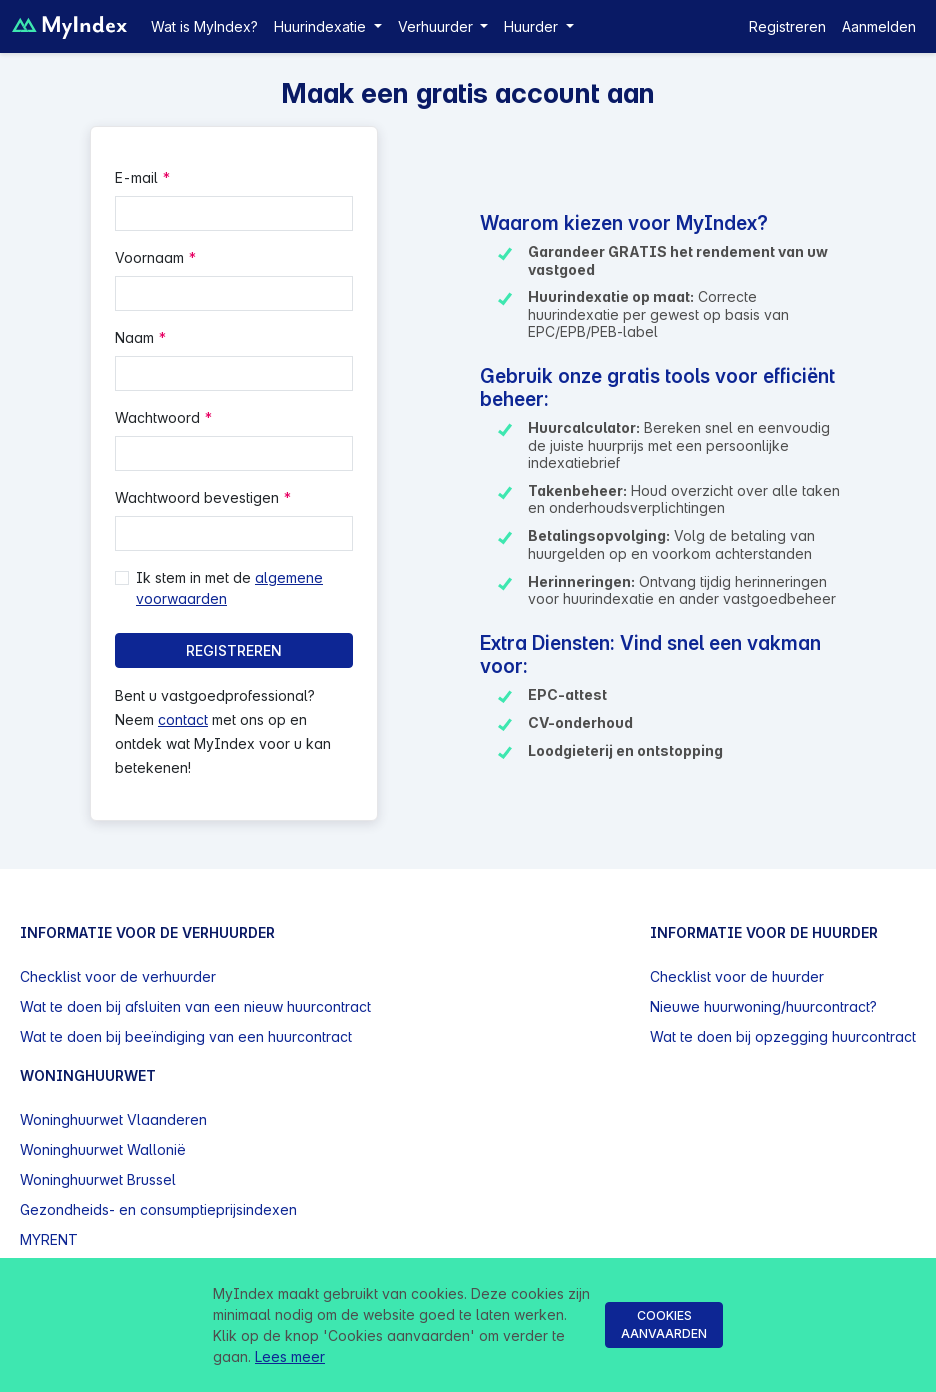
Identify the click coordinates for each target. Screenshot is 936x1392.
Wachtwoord (157, 417)
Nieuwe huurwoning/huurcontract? (763, 1006)
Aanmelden (879, 26)
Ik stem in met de (229, 588)
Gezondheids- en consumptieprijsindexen (158, 1209)
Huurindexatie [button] (322, 26)
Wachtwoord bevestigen (197, 497)
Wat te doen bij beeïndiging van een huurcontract (186, 1036)
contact (183, 719)
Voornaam (149, 257)
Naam (134, 337)
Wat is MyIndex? (204, 26)
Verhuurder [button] (437, 26)
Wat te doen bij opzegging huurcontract (783, 1036)
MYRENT (49, 1239)
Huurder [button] (533, 26)
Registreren (787, 26)
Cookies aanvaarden (664, 1324)
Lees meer (290, 1356)
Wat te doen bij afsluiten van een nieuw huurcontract (195, 1006)
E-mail (136, 177)
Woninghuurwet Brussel (98, 1179)
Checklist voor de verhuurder (118, 976)
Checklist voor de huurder (737, 976)
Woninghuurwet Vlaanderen (113, 1119)
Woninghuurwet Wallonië (103, 1149)
